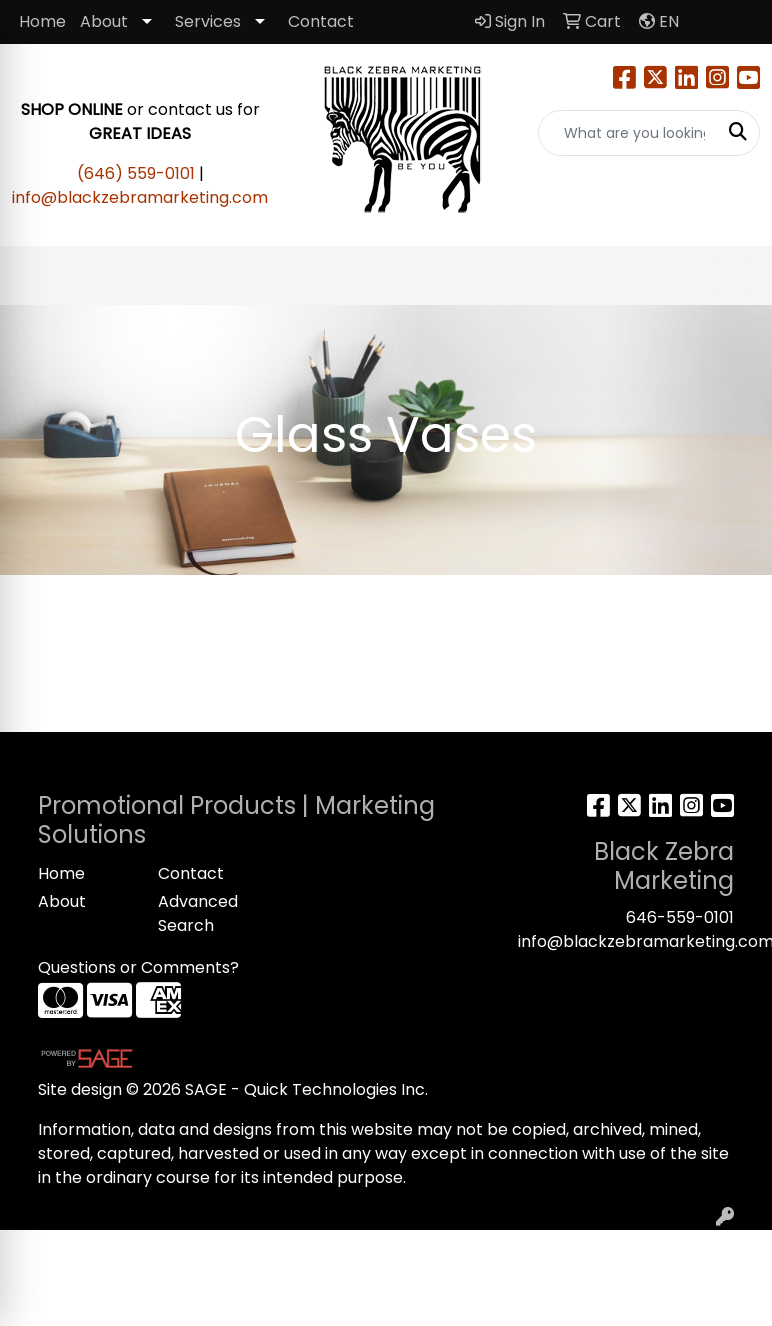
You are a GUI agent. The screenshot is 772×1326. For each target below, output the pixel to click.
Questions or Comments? (138, 967)
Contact (321, 21)
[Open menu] (732, 276)
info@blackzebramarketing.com (140, 197)
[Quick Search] (628, 133)
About (104, 21)
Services (208, 21)
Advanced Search (198, 913)
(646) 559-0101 (136, 173)
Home (42, 21)
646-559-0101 (680, 917)
